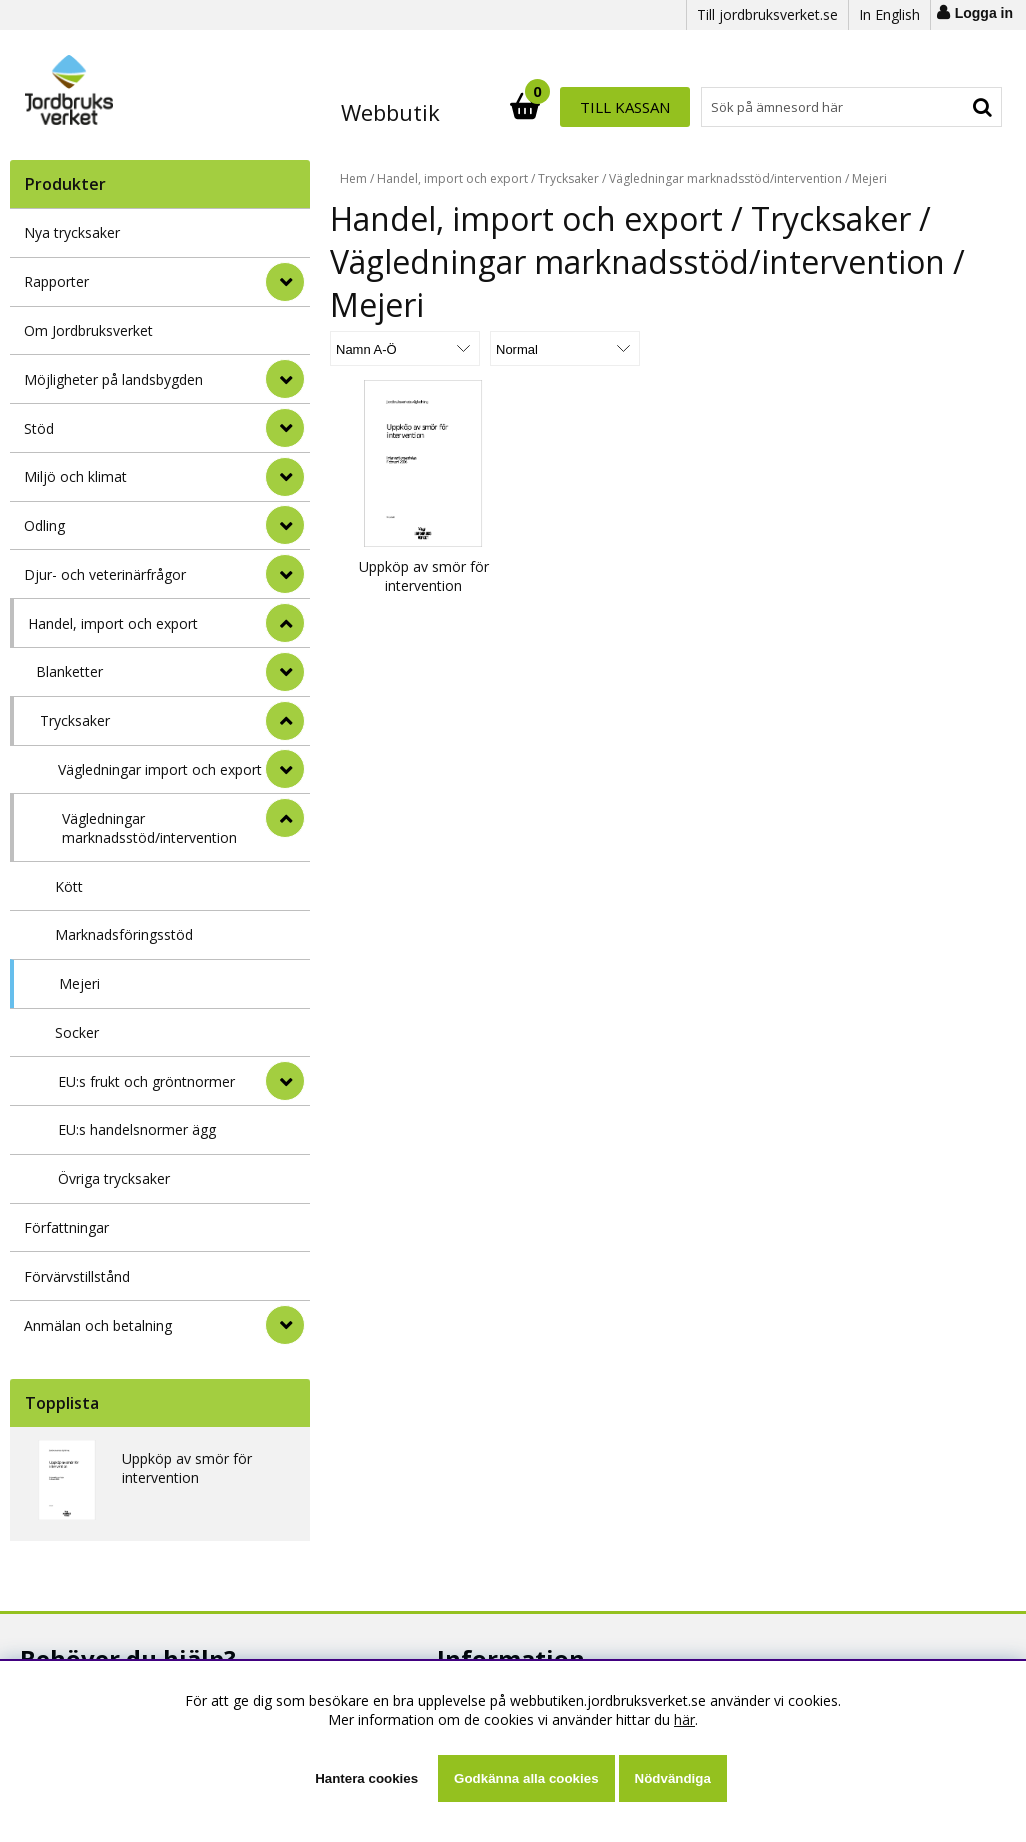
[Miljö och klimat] (285, 477)
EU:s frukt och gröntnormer (146, 1081)
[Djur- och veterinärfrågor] (285, 574)
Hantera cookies (366, 1778)
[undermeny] (285, 672)
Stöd (39, 428)
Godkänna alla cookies (526, 1778)
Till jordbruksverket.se (767, 14)
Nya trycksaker (72, 232)
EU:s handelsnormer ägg (137, 1129)
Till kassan (937, 107)
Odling (44, 525)
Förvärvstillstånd (77, 1276)
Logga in (984, 13)
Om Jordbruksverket (88, 330)
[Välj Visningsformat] (565, 348)
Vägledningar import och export (160, 769)
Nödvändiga (673, 1778)
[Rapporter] (285, 282)
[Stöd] (285, 428)
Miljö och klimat (75, 476)
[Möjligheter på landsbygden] (285, 379)
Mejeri (79, 983)
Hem (353, 178)
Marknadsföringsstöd (124, 934)
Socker (77, 1032)
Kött (69, 886)
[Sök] (601, 107)
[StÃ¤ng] (285, 623)
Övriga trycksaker (114, 1178)
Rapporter (56, 281)
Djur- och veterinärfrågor (105, 574)
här (684, 1719)
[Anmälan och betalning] (285, 1325)
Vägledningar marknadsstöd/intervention (149, 828)
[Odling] (285, 525)
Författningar (66, 1227)
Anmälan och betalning (98, 1325)
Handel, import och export (113, 623)
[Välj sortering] (405, 348)
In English (889, 14)
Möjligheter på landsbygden (113, 379)
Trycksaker (75, 720)
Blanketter (69, 671)
